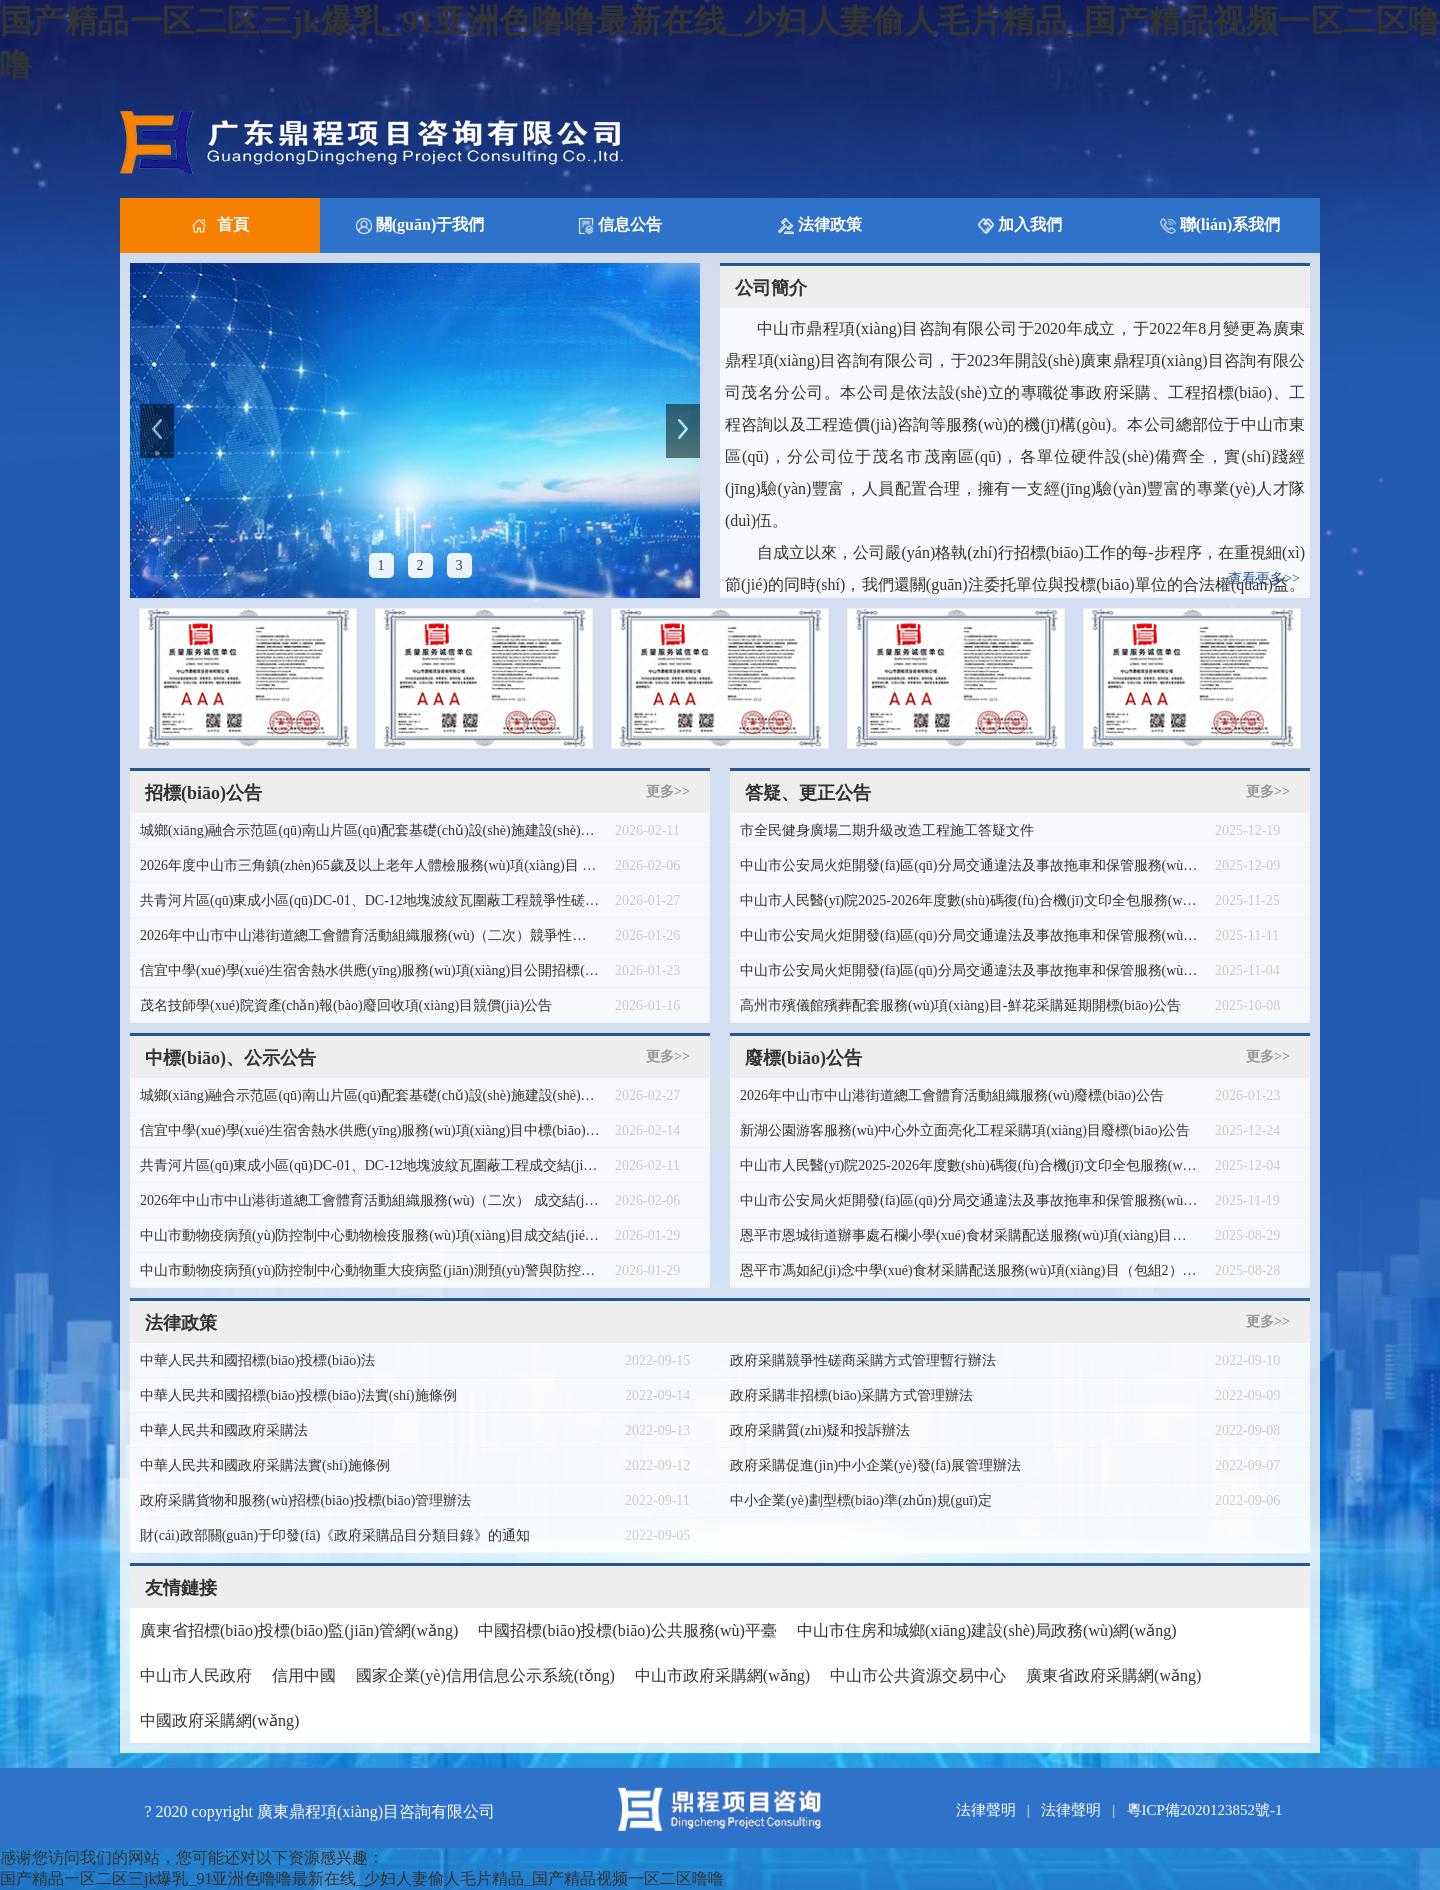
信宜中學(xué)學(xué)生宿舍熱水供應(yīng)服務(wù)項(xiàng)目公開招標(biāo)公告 (370, 970)
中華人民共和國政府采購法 (224, 1430)
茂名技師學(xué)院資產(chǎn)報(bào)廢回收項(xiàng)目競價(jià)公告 (346, 1005)
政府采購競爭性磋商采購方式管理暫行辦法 (863, 1360)
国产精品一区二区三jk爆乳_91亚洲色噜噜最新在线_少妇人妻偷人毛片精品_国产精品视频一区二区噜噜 (362, 1878)
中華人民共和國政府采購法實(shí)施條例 (265, 1465)
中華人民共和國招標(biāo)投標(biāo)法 (257, 1360)
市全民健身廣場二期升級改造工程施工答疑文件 (887, 830)
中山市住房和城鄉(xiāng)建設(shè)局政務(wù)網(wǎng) (987, 1630)
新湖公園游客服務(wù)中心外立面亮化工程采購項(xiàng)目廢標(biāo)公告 (965, 1130)
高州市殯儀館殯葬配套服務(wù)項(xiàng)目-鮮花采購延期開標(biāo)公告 (960, 1005)
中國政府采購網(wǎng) (219, 1720)
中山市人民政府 (196, 1675)
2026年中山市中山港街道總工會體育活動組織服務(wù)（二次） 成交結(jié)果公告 (370, 1200)
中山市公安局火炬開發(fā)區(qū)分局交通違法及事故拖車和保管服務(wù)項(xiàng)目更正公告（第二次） (970, 935)
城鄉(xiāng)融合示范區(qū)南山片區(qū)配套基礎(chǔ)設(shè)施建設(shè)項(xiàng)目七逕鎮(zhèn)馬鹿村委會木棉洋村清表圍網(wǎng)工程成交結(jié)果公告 (370, 1095)
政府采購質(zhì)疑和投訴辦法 (820, 1430)
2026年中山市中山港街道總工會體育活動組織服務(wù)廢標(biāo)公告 (952, 1095)
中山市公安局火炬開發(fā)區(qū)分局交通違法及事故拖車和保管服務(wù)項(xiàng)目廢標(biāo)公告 (970, 1200)
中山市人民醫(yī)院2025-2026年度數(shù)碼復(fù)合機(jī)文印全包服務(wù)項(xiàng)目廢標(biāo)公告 (970, 1165)
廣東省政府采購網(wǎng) (1113, 1675)
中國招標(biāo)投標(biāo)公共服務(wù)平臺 (627, 1630)
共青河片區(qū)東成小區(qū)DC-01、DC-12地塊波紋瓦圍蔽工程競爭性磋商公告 (370, 900)
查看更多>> (1264, 578)
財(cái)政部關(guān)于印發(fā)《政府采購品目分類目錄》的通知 (335, 1535)
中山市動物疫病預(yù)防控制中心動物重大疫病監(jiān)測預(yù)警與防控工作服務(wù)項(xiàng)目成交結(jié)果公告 (370, 1270)
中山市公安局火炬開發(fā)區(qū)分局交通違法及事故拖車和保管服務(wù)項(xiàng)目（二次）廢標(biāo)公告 (970, 865)
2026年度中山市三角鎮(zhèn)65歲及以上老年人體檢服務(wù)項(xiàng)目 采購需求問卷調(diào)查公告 (370, 865)
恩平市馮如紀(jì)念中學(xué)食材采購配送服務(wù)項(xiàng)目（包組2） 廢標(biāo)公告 (970, 1270)
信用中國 (304, 1675)
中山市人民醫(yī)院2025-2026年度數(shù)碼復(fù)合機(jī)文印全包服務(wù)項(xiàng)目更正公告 (970, 900)
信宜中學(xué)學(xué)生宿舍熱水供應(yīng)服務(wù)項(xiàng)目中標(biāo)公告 (370, 1130)
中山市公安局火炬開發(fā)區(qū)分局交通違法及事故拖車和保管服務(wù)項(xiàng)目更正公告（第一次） (970, 970)
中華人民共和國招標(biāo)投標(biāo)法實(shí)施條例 (298, 1395)
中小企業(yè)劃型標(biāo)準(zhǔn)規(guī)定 (861, 1500)
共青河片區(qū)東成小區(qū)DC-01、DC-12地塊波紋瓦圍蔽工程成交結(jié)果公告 (370, 1165)
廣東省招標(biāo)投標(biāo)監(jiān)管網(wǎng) (299, 1630)
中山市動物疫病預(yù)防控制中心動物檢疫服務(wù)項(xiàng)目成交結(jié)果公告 (370, 1235)
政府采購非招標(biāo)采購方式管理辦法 (851, 1395)
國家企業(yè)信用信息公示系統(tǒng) (485, 1675)
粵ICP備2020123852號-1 (1205, 1810)
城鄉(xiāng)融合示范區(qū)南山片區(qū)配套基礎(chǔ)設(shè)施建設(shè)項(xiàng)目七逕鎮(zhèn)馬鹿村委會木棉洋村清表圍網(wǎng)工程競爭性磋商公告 (370, 830)
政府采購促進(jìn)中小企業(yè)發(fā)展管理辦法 (875, 1465)
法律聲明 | (997, 1810)
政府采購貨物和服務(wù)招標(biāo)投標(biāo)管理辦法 (305, 1500)
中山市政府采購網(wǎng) (722, 1675)
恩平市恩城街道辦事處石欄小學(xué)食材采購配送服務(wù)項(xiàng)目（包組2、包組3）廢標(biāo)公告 (970, 1235)
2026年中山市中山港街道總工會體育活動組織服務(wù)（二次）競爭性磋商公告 (370, 935)
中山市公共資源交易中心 (918, 1675)
